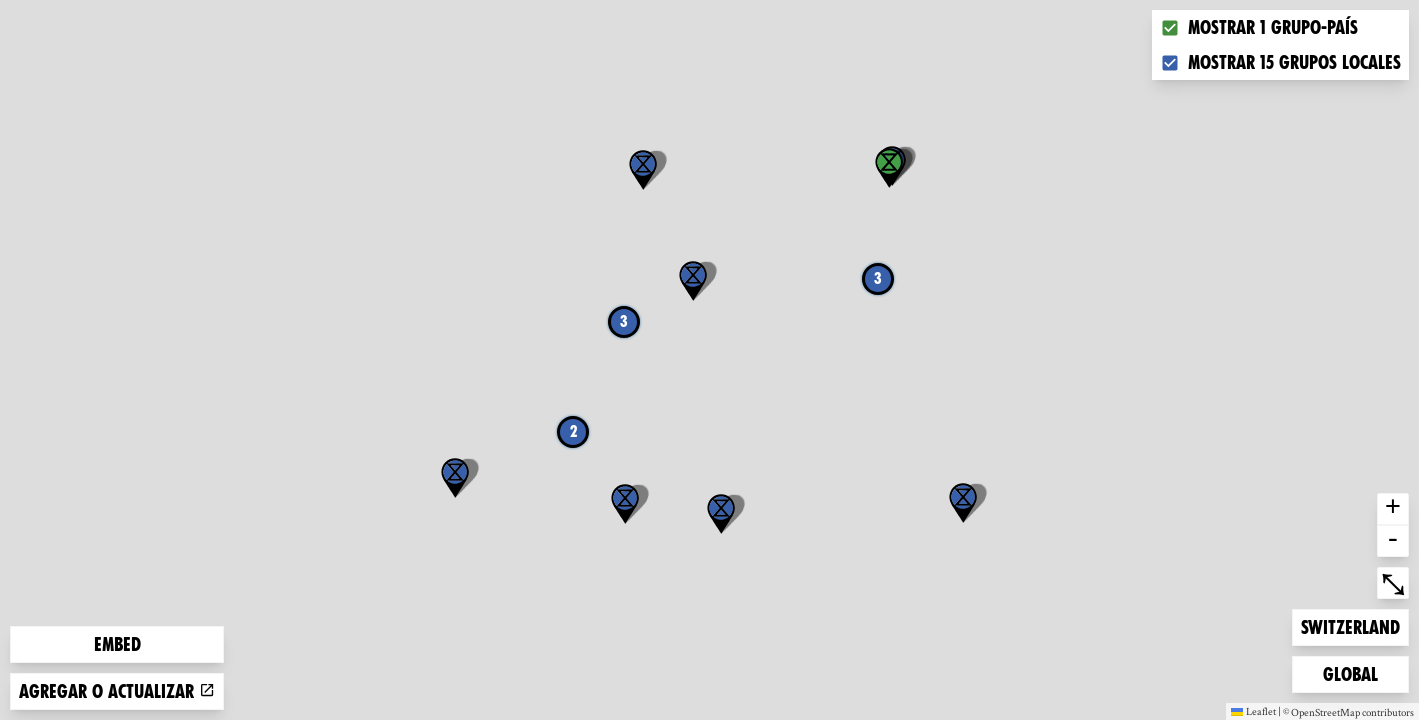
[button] (963, 503)
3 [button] (878, 278)
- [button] (1393, 541)
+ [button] (1393, 509)
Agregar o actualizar (117, 691)
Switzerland (1350, 625)
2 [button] (573, 431)
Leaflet (1253, 711)
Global (1355, 672)
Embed (117, 644)
